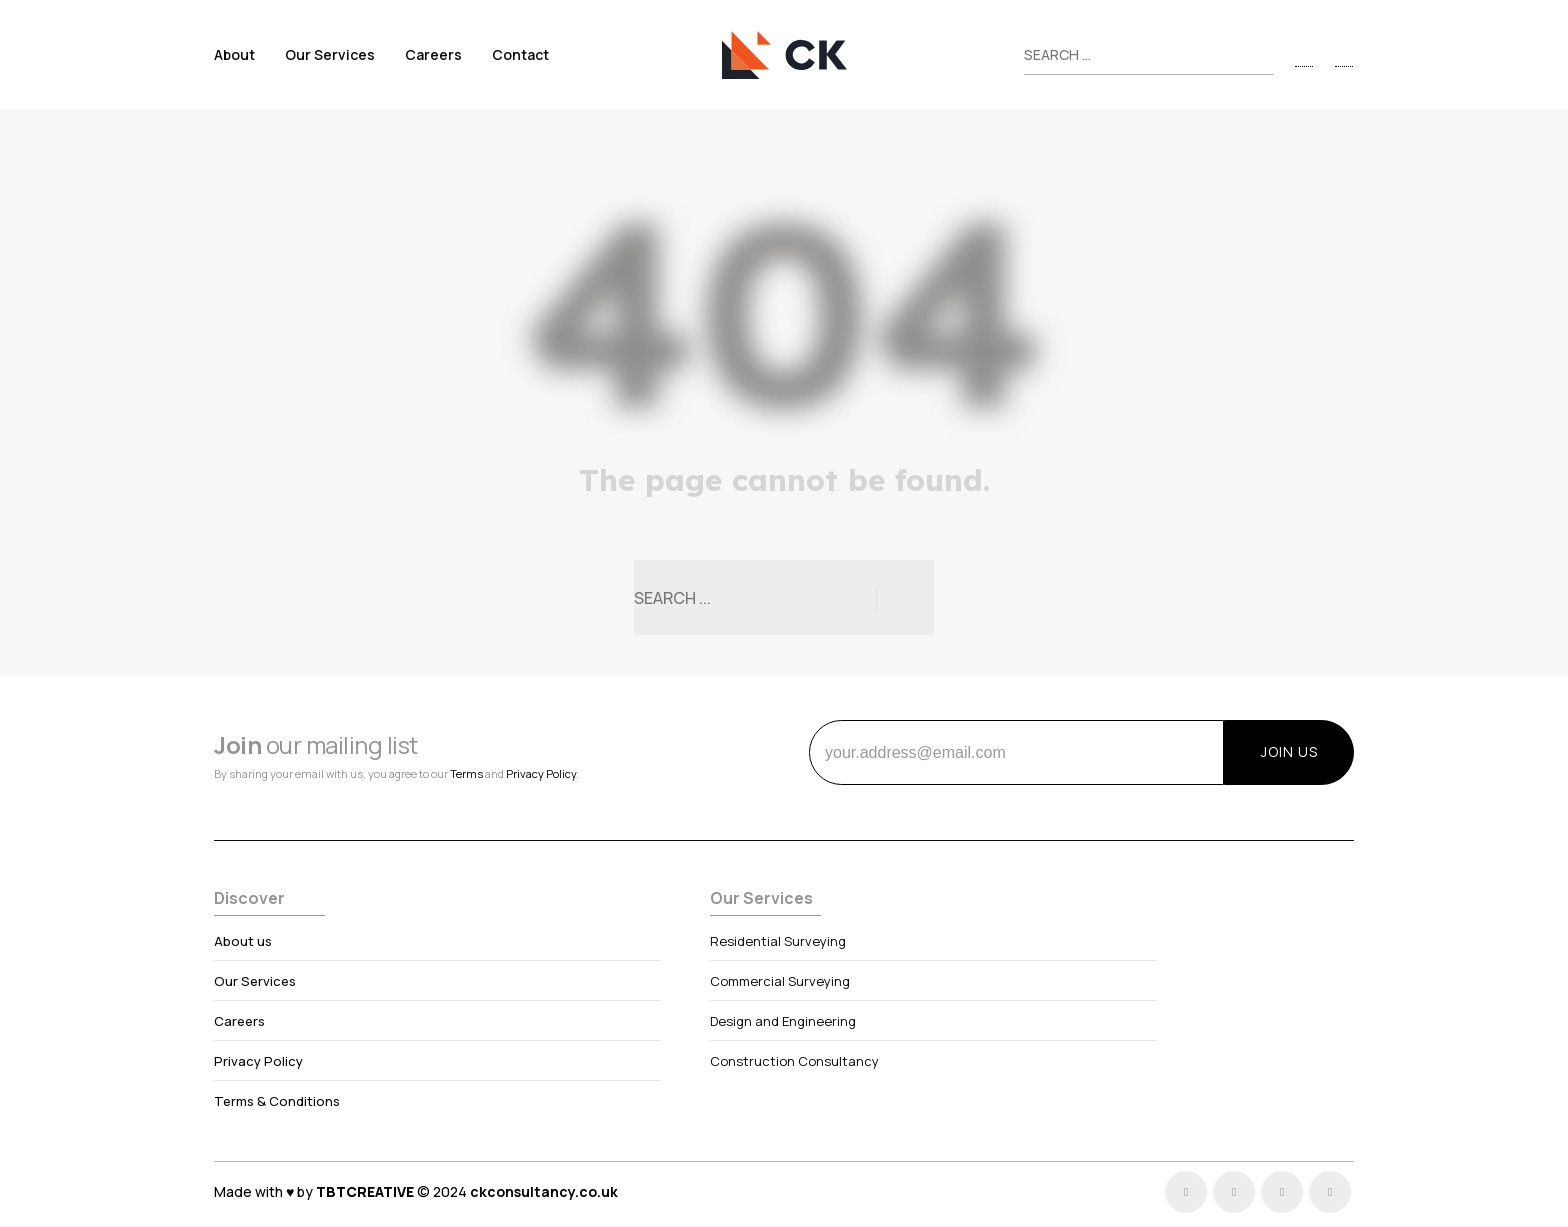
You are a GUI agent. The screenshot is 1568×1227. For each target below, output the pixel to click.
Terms (466, 773)
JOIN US (1289, 751)
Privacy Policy (541, 773)
